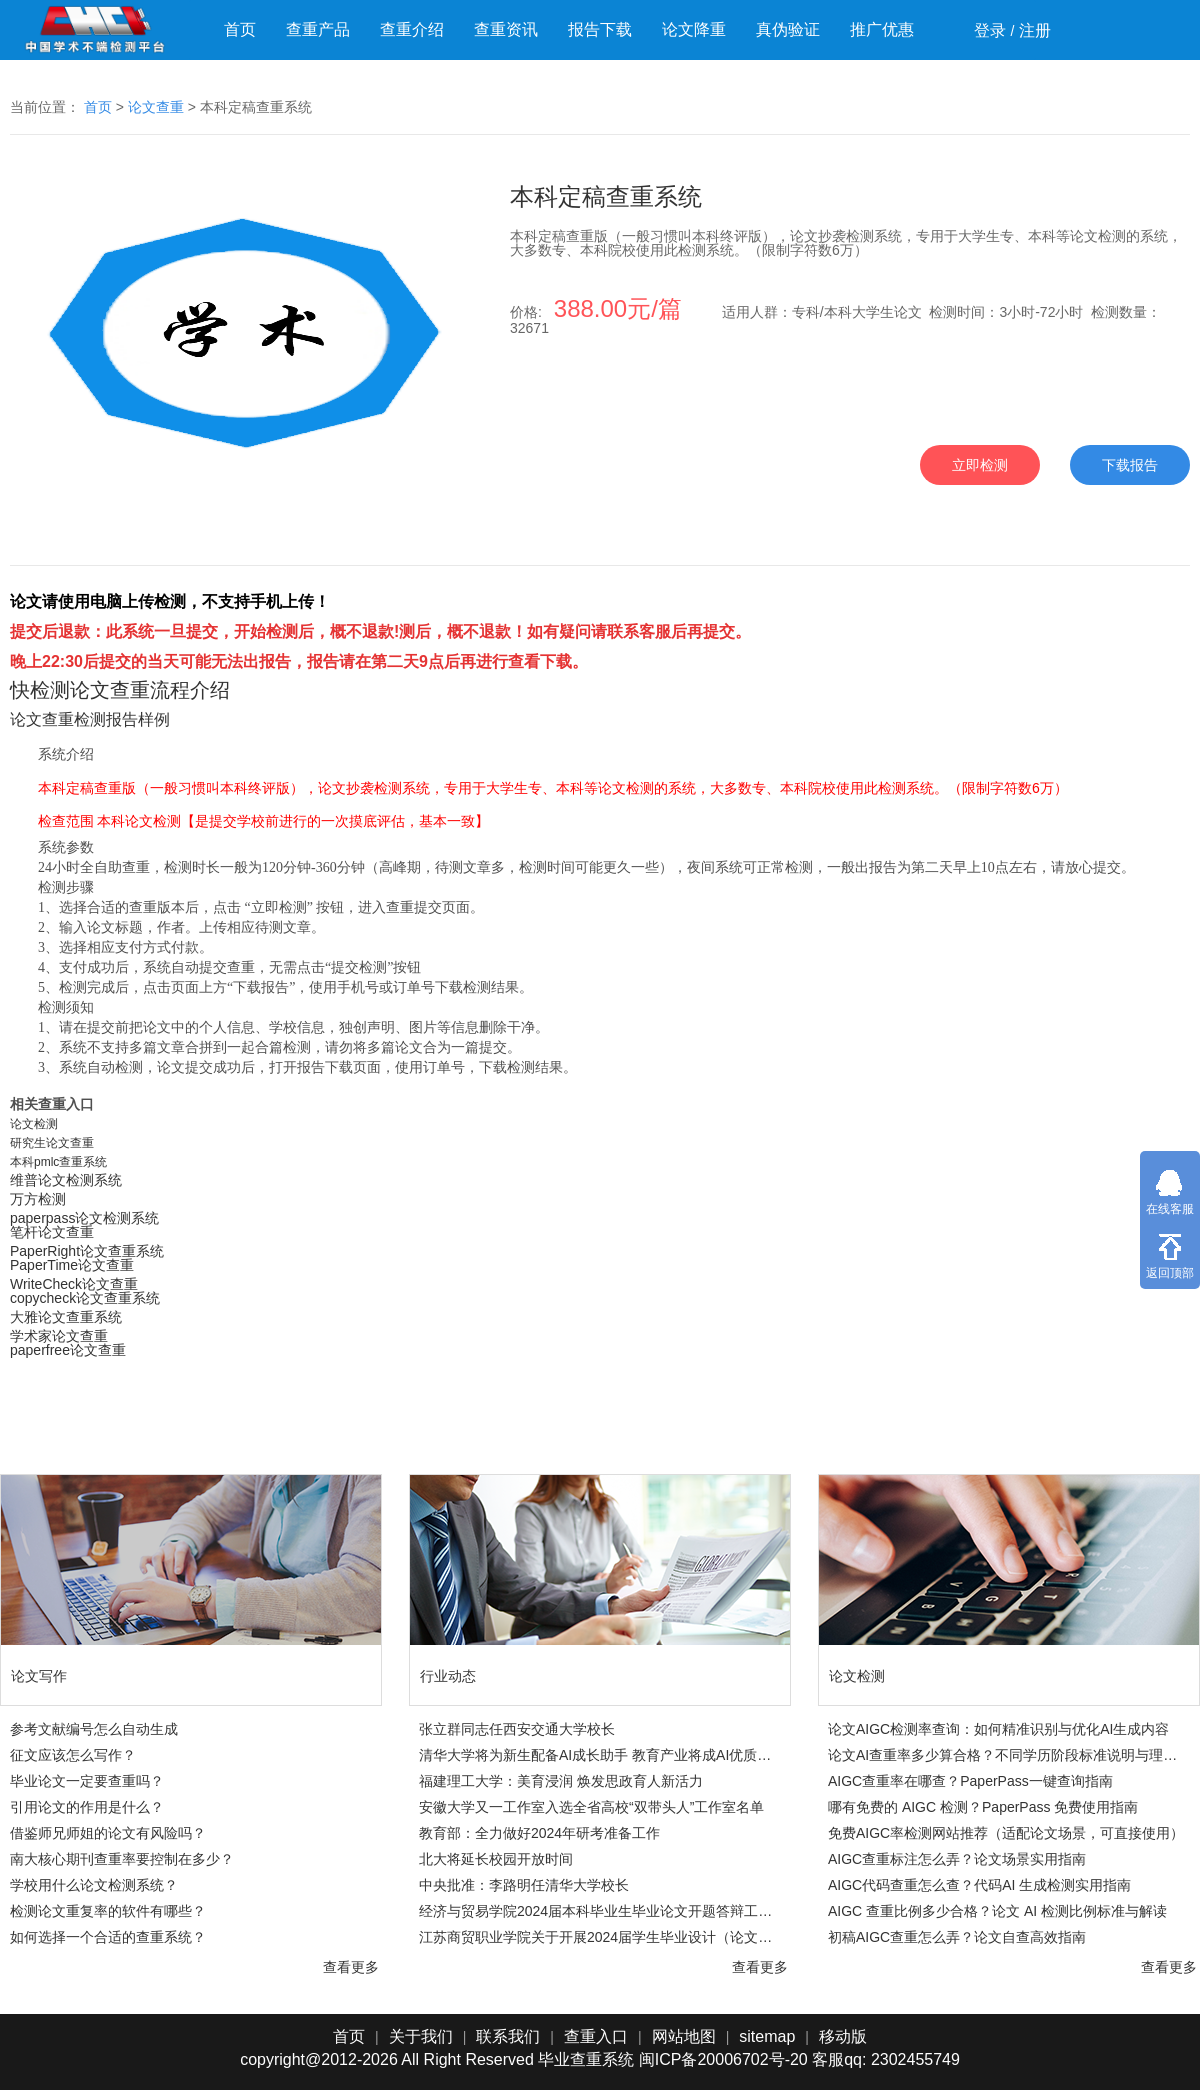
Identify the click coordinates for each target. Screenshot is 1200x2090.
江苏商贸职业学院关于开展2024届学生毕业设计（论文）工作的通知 (598, 1937)
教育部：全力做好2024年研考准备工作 (539, 1833)
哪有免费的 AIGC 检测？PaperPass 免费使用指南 (983, 1807)
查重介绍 (412, 29)
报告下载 (600, 29)
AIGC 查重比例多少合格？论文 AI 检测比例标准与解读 (997, 1911)
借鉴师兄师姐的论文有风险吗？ (108, 1833)
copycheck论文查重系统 (85, 1298)
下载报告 (1130, 465)
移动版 (843, 2036)
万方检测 (38, 1199)
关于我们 (421, 2036)
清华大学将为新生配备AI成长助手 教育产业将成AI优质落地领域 (598, 1755)
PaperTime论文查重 (72, 1265)
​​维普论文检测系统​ (66, 1180)
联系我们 (508, 2036)
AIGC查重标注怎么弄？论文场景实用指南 (957, 1859)
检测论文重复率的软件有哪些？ (108, 1911)
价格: (598, 312)
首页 (240, 29)
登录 (990, 30)
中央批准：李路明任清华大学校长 (524, 1885)
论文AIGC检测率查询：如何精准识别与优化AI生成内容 (998, 1729)
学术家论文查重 (59, 1336)
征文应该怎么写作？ (73, 1755)
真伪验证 (788, 29)
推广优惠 (882, 29)
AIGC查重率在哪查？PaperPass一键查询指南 (970, 1781)
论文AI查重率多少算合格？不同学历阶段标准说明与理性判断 (1007, 1755)
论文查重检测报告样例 (90, 719)
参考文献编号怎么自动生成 (94, 1729)
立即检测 (980, 465)
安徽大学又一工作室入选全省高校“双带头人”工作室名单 (591, 1807)
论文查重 (156, 107)
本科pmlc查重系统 (58, 1162)
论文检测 (34, 1124)
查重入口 (596, 2036)
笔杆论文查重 (52, 1232)
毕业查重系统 (586, 2059)
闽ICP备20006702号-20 (723, 2059)
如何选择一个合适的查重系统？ (108, 1937)
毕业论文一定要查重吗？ (87, 1781)
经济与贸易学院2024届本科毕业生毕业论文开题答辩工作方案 (598, 1911)
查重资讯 (506, 29)
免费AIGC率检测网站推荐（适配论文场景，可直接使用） (1006, 1833)
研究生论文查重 (52, 1143)
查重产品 (318, 29)
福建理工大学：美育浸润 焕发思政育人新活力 (561, 1781)
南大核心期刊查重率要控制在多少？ (122, 1859)
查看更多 (351, 1967)
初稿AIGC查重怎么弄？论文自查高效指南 (957, 1937)
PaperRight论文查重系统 (87, 1251)
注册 (1035, 30)
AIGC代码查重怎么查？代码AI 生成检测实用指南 (979, 1885)
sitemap (767, 2036)
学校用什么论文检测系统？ (94, 1885)
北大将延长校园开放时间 (496, 1859)
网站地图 (684, 2036)
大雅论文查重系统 (66, 1317)
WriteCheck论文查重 (74, 1284)
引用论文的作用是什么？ (87, 1807)
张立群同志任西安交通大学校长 (517, 1729)
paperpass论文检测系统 (84, 1218)
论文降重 (694, 29)
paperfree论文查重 (68, 1350)
